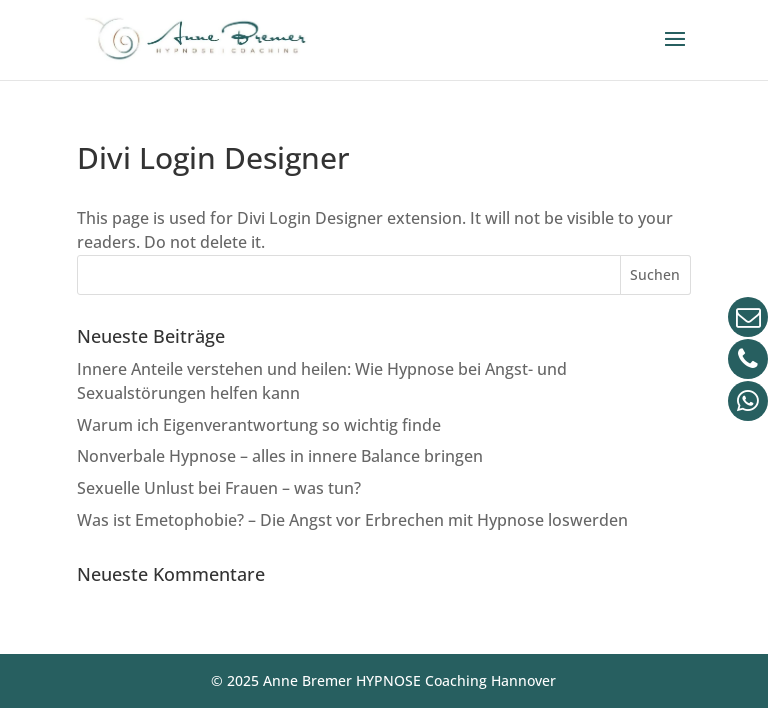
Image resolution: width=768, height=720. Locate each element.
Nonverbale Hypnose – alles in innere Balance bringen (280, 456)
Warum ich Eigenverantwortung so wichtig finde (259, 425)
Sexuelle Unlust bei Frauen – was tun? (219, 488)
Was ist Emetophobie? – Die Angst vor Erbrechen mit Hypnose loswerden (352, 520)
